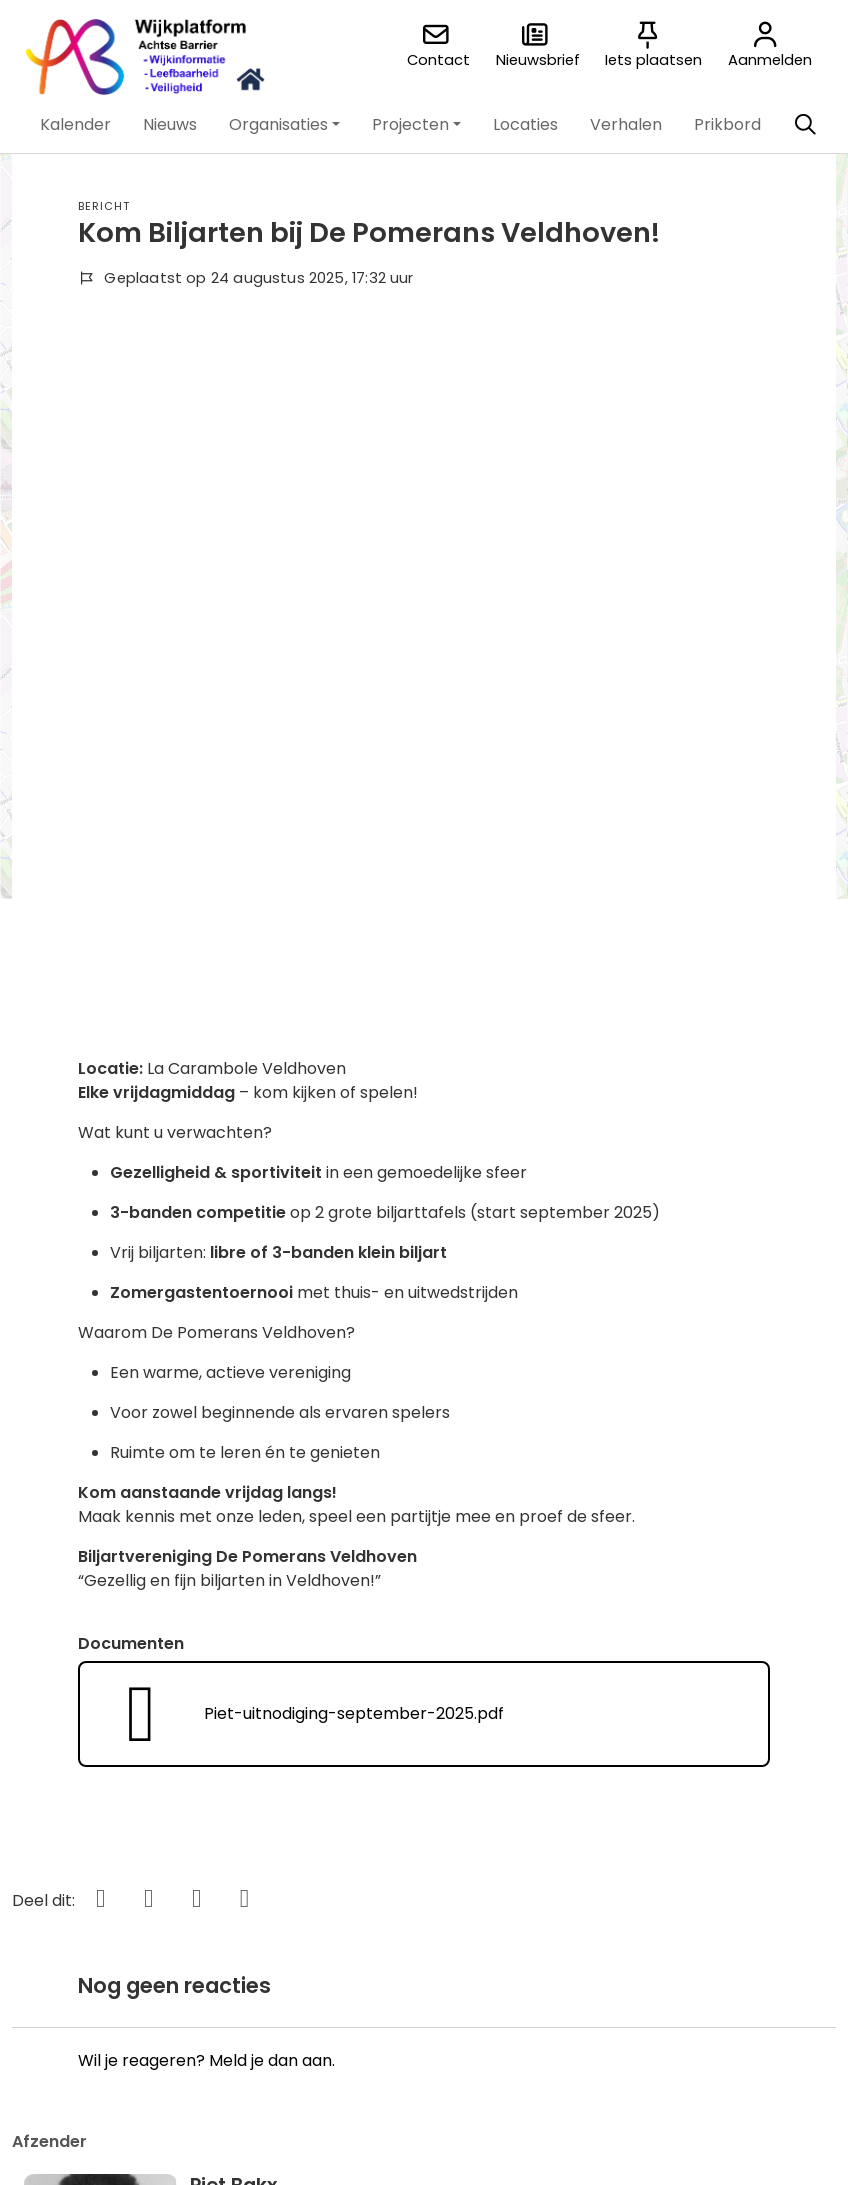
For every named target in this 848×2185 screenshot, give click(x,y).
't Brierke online (350, 1860)
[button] (75, 125)
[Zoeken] (805, 125)
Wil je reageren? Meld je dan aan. (206, 1392)
